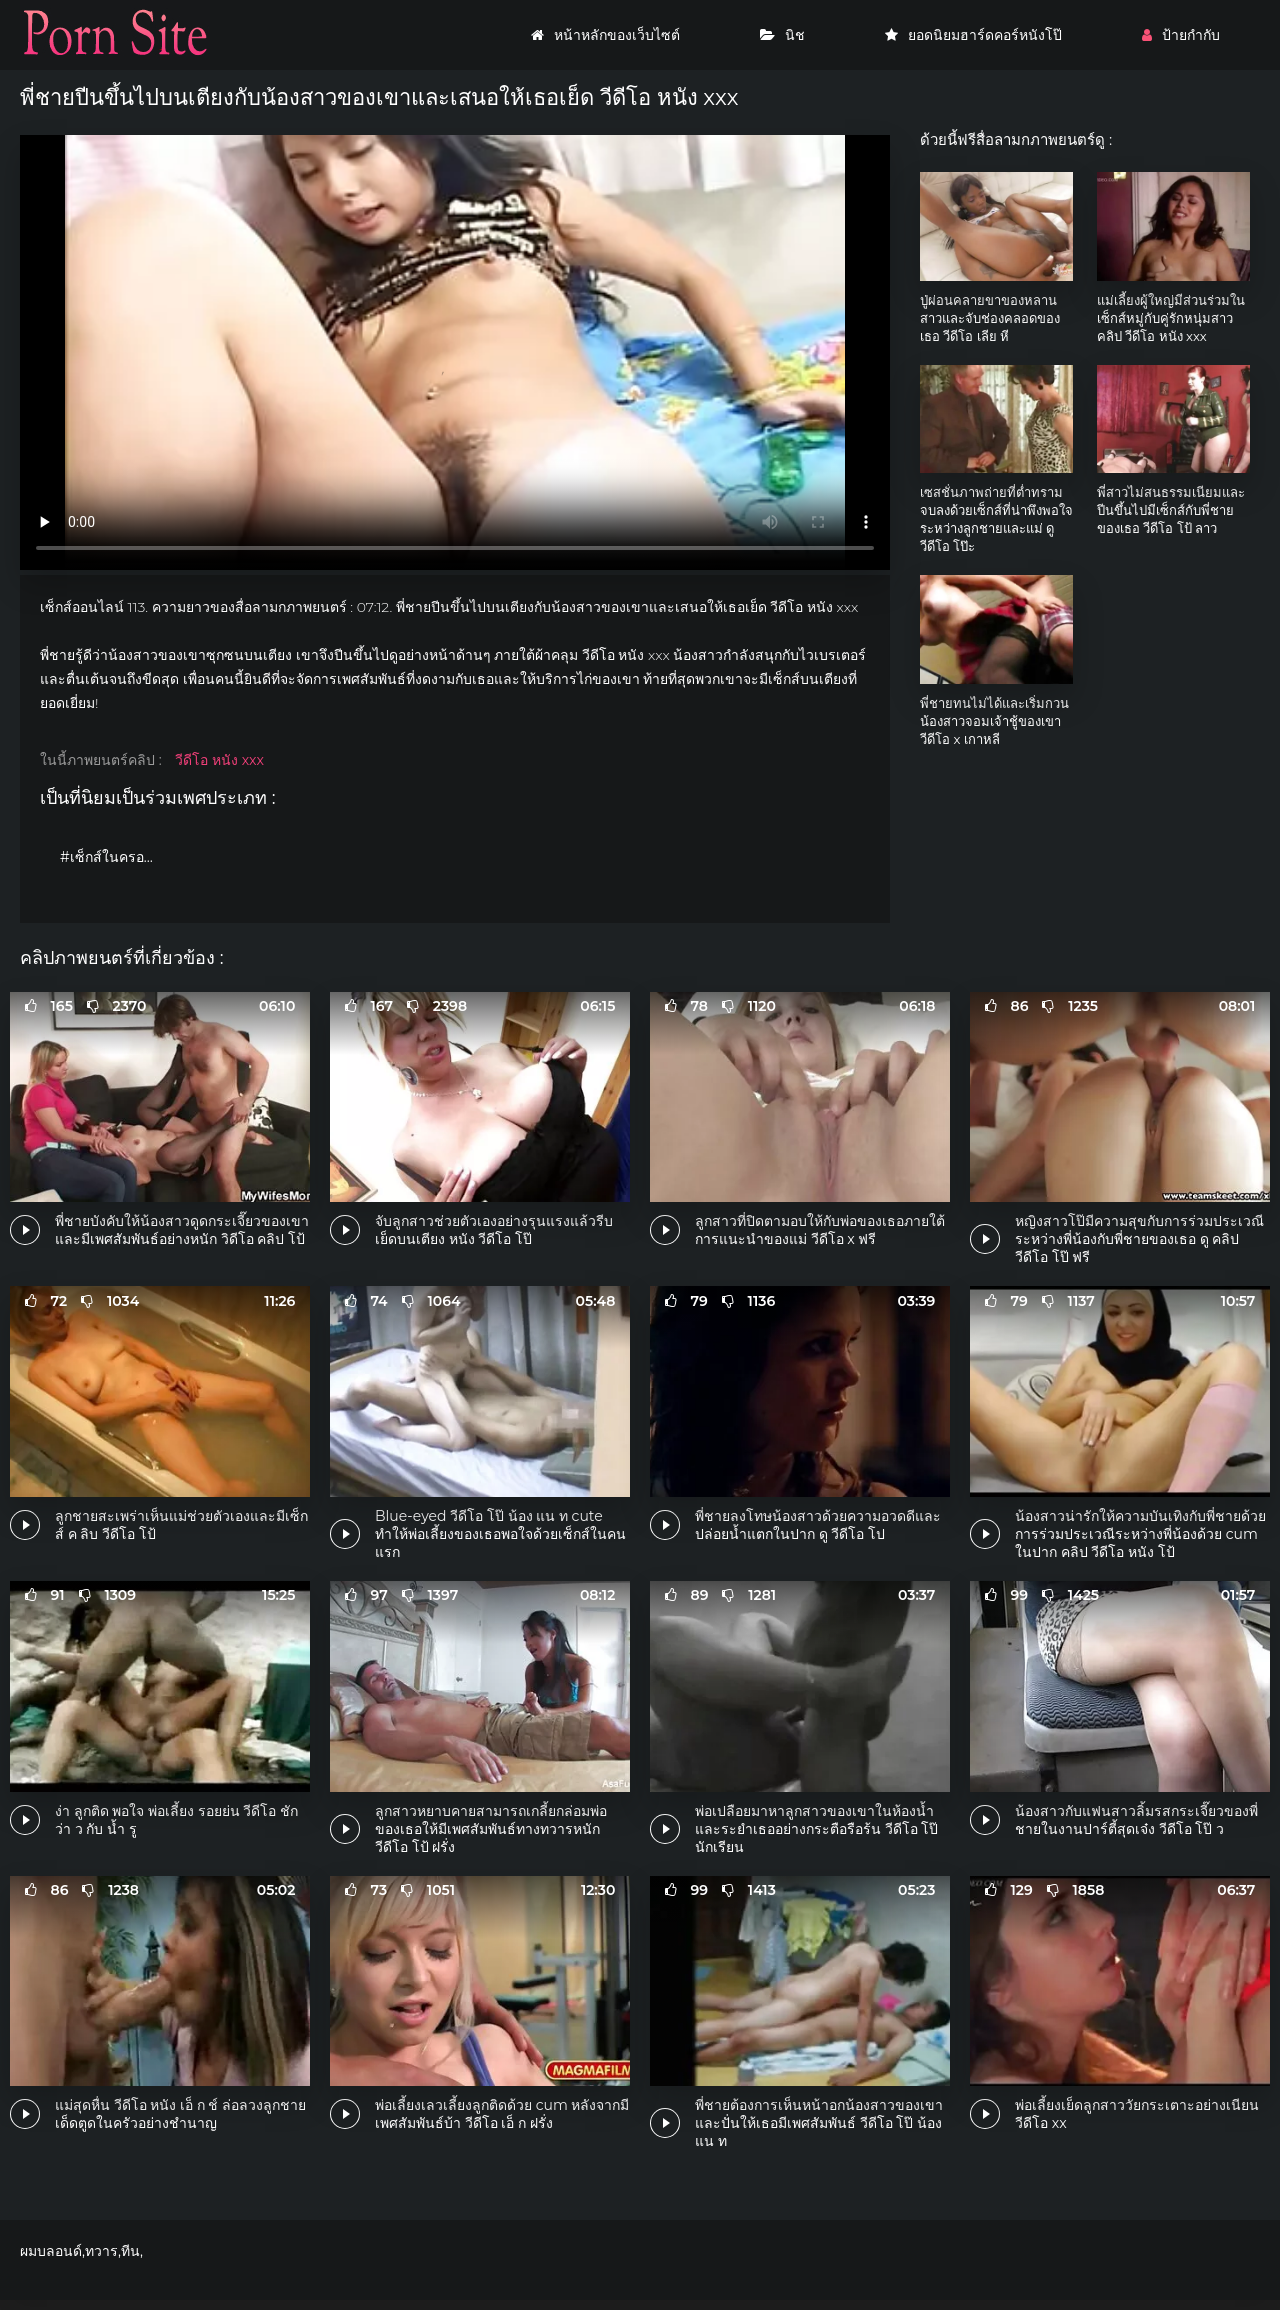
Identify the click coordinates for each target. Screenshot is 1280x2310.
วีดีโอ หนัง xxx (219, 760)
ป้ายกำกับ (1181, 35)
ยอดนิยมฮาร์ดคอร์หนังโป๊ (973, 35)
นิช (782, 35)
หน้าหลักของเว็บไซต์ (605, 35)
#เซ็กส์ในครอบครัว (113, 857)
